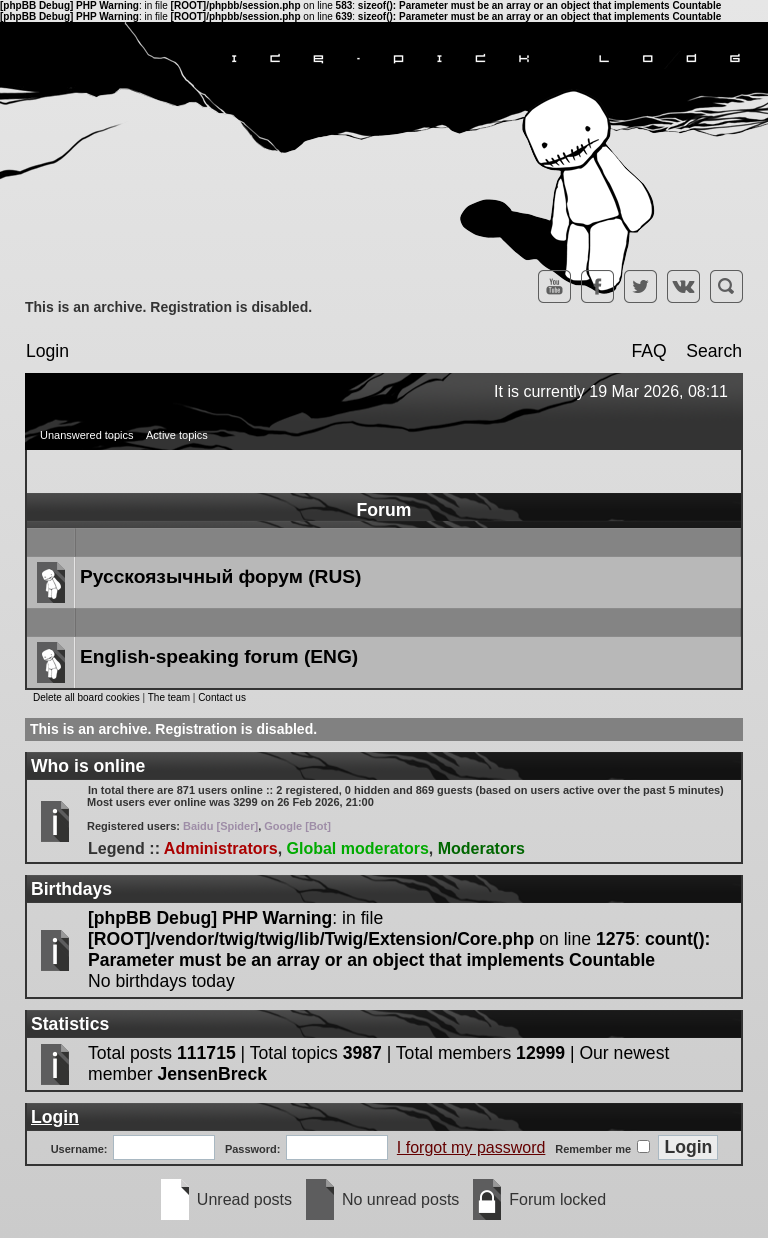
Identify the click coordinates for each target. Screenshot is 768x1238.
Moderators (481, 848)
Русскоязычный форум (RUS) (220, 576)
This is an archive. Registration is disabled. (168, 307)
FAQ (648, 351)
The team (169, 697)
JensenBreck (212, 1074)
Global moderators (358, 848)
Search (714, 351)
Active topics (177, 435)
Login (47, 351)
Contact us (222, 697)
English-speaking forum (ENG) (219, 656)
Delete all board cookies (86, 697)
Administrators (221, 848)
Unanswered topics (87, 435)
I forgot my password (471, 1147)
